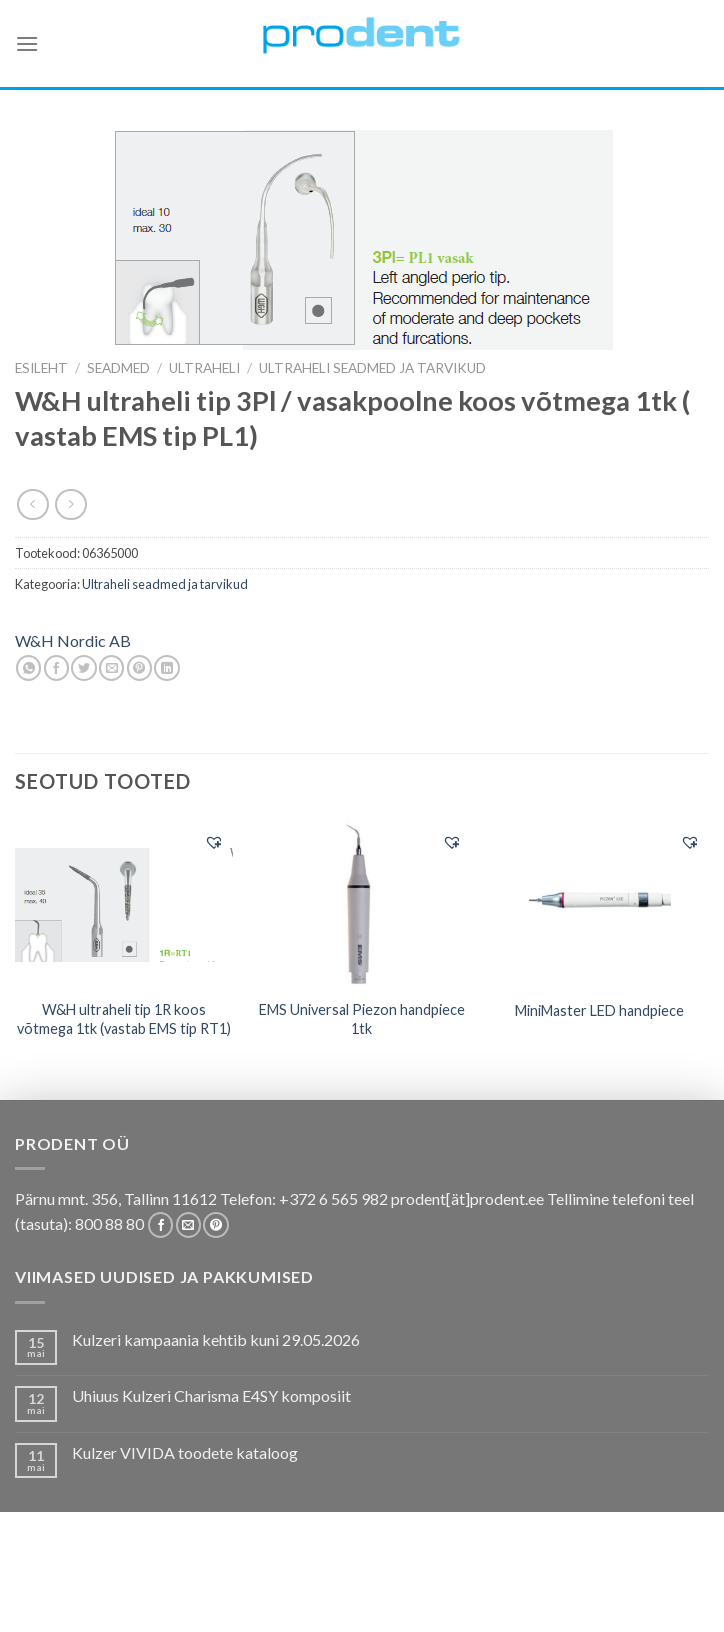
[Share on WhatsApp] (28, 668)
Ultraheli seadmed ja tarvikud (372, 368)
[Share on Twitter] (83, 668)
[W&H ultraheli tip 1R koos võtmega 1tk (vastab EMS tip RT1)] (124, 903)
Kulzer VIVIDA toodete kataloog (185, 1452)
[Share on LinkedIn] (166, 668)
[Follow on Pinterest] (215, 1225)
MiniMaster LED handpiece (599, 1010)
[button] (214, 842)
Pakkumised (150, 1583)
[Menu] (27, 43)
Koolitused (357, 1583)
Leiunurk (416, 1598)
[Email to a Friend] (111, 668)
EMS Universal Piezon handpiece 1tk (362, 1019)
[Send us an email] (188, 1225)
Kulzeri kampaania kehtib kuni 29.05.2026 (216, 1339)
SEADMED (118, 368)
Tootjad (576, 1583)
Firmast (645, 1583)
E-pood (72, 1583)
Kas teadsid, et (254, 1583)
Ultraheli (204, 368)
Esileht (41, 368)
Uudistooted (326, 1598)
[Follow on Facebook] (160, 1225)
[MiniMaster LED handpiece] (600, 904)
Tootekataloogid (473, 1583)
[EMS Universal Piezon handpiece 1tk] (362, 904)
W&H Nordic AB (73, 640)
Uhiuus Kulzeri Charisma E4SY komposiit (211, 1395)
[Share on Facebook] (56, 668)
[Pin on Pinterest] (139, 668)
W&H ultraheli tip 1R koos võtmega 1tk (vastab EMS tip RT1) (124, 1019)
